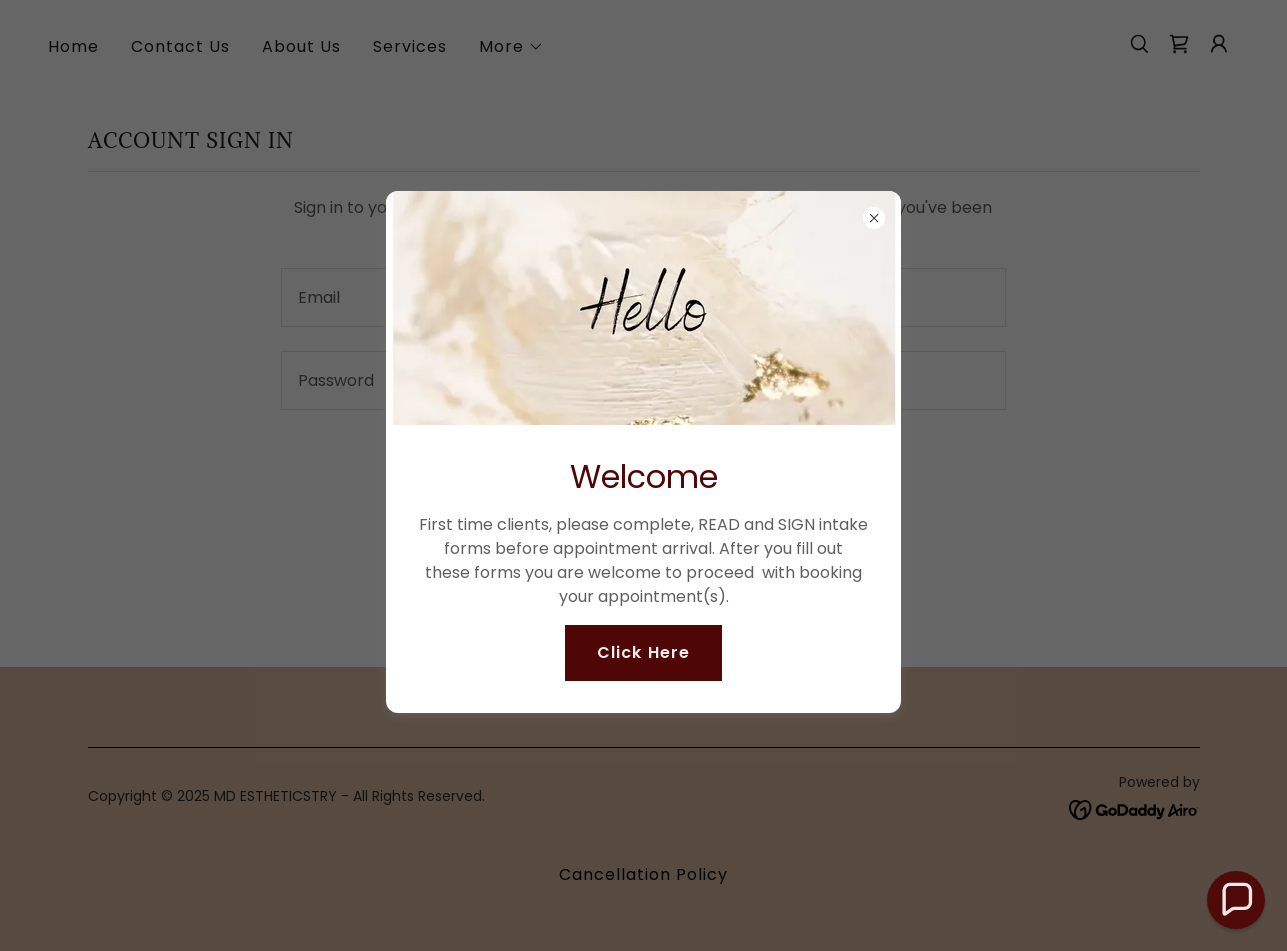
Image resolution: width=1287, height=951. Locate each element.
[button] (1236, 900)
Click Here (643, 652)
